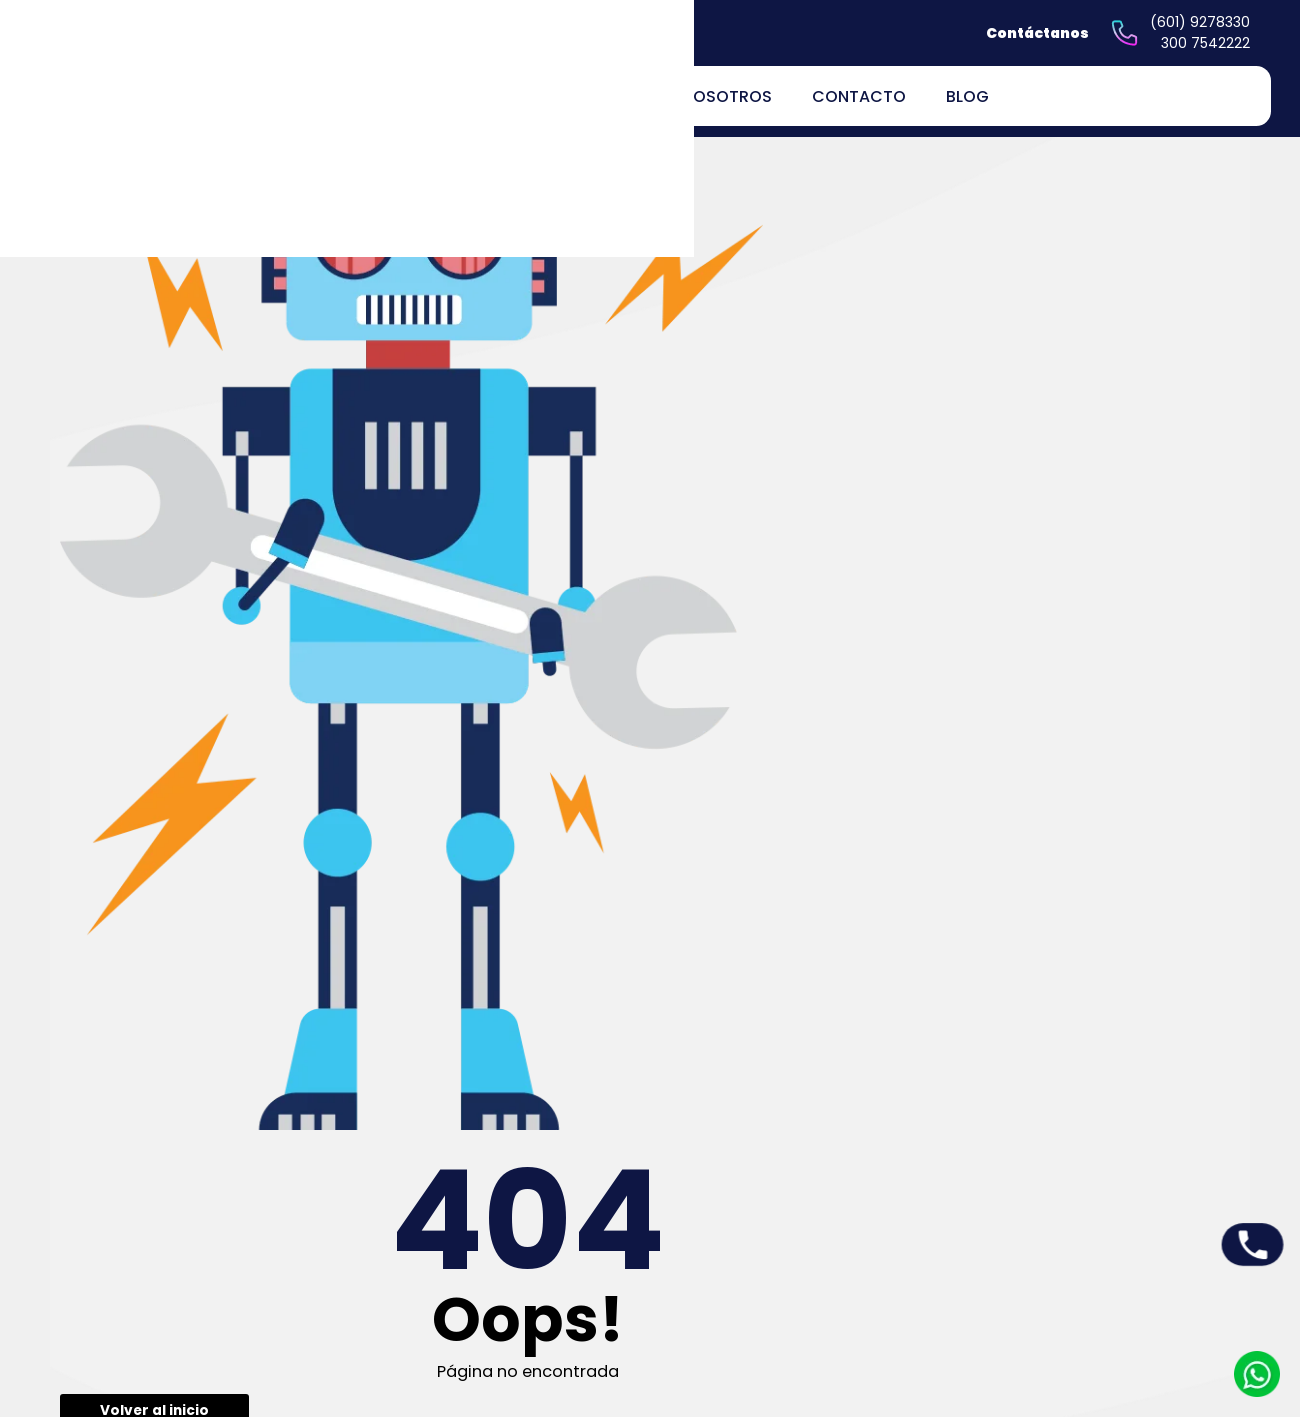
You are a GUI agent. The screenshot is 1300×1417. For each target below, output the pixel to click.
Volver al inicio (551, 471)
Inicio (572, 1221)
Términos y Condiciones (809, 1341)
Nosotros (727, 96)
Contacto (859, 96)
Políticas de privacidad (806, 1268)
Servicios (584, 1273)
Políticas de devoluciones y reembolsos (812, 1305)
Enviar (1165, 782)
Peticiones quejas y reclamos (791, 1232)
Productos (588, 1247)
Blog (967, 96)
